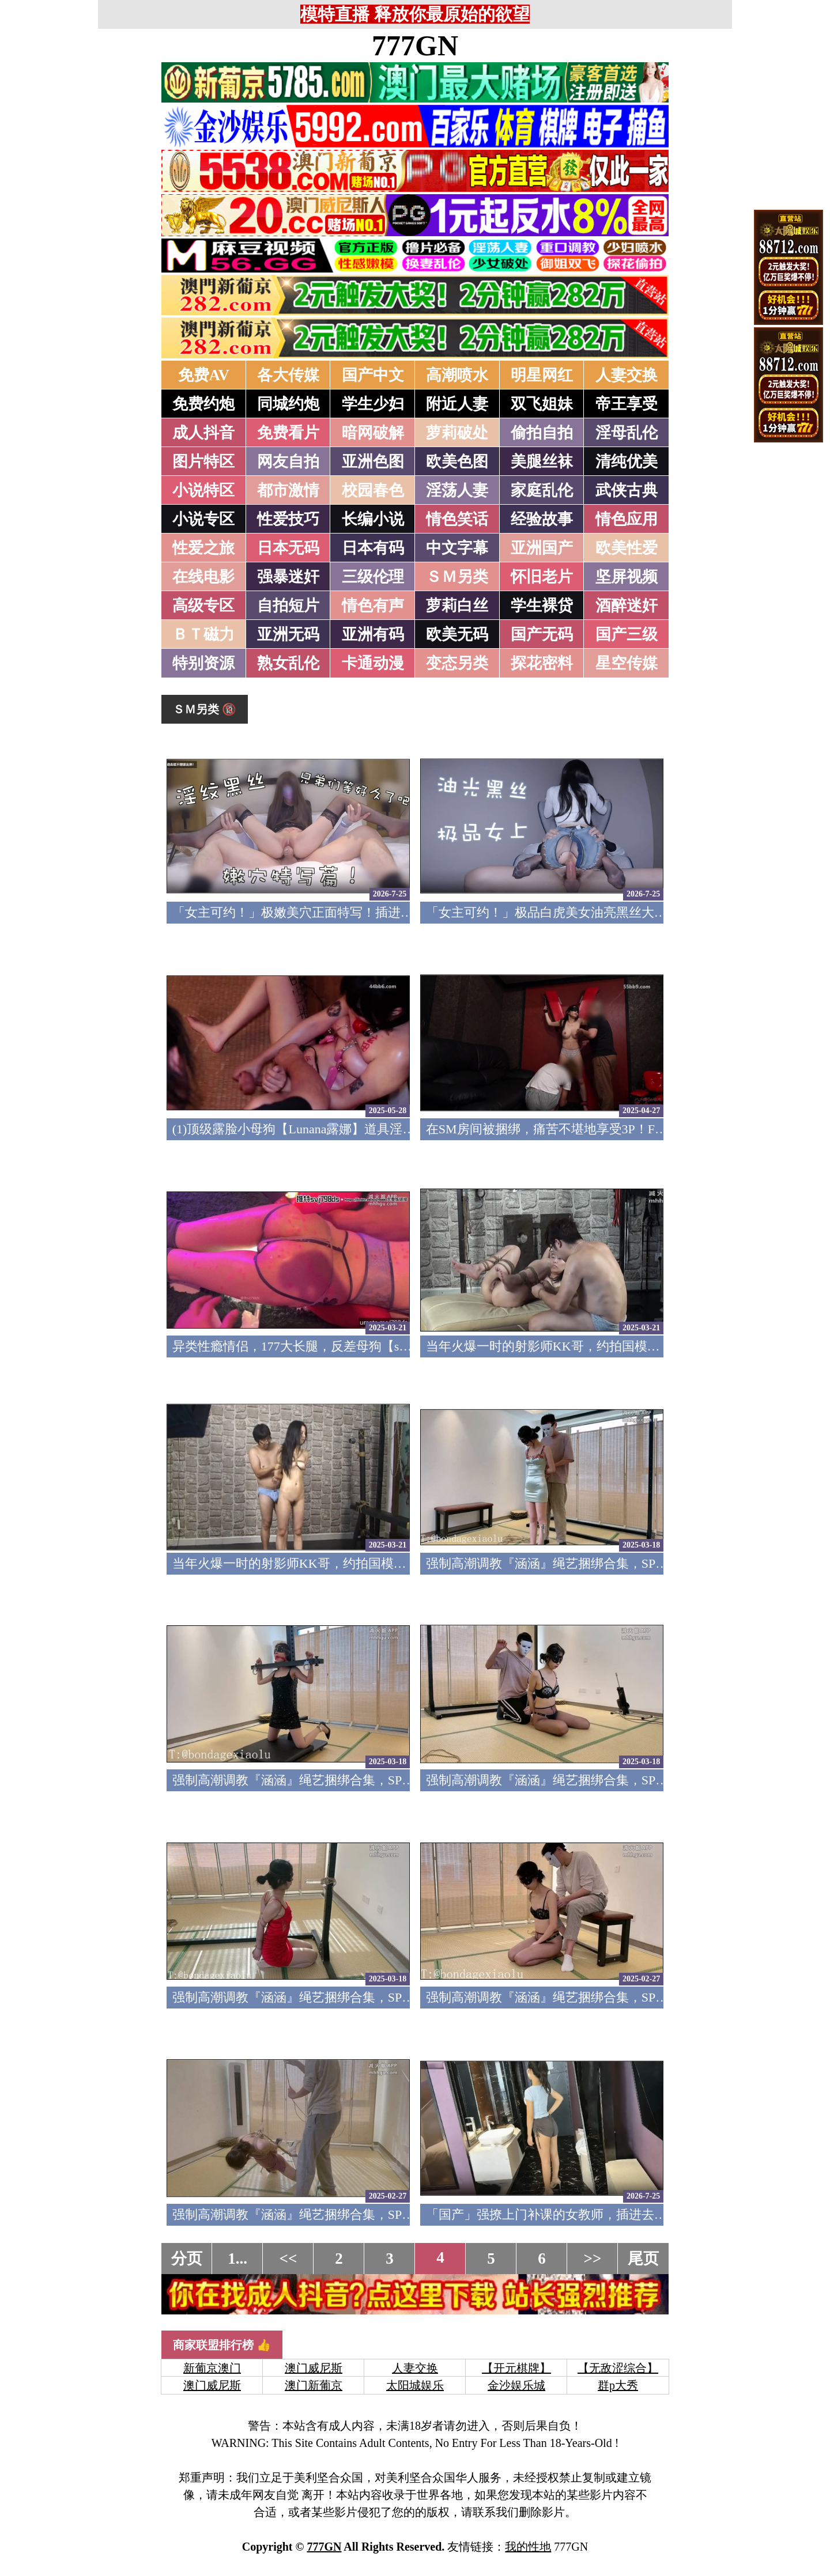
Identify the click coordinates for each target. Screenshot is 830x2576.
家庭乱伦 (542, 490)
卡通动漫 (373, 663)
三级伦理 (373, 576)
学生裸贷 (542, 605)
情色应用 (626, 519)
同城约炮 (288, 404)
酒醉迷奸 (626, 605)
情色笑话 (457, 519)
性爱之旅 (203, 548)
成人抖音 (203, 432)
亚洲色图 (373, 461)
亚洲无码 (288, 634)
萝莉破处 (457, 432)
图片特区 (203, 461)
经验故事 (542, 519)
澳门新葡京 (313, 2385)
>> (593, 2258)
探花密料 (542, 663)
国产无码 (542, 634)
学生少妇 (373, 404)
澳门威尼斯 (313, 2368)
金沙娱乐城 (516, 2385)
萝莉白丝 (457, 605)
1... (237, 2258)
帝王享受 (626, 404)
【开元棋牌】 (516, 2368)
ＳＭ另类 (457, 576)
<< (288, 2258)
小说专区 (203, 519)
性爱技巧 (288, 519)
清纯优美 (626, 461)
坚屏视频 (626, 576)
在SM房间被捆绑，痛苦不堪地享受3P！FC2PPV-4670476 (583, 1129)
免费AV (204, 375)
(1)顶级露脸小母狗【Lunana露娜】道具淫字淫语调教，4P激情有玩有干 (370, 1129)
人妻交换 (626, 375)
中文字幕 (457, 548)
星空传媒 (626, 663)
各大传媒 (288, 375)
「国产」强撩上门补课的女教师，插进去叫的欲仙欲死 (578, 2214)
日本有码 (373, 548)
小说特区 (203, 490)
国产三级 (626, 634)
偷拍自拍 (542, 432)
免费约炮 (203, 404)
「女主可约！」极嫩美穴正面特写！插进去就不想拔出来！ (337, 912)
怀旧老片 (542, 576)
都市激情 (288, 490)
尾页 (643, 2258)
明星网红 (542, 375)
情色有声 (373, 605)
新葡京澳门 (212, 2368)
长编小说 (373, 519)
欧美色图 (457, 461)
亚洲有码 (373, 634)
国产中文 (373, 375)
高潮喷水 (457, 375)
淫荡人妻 (457, 490)
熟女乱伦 (288, 663)
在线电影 (203, 576)
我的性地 (528, 2546)
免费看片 (288, 432)
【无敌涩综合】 (618, 2368)
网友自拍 (288, 461)
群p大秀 (618, 2385)
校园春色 (373, 490)
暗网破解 (373, 432)
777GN (415, 45)
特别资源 (203, 663)
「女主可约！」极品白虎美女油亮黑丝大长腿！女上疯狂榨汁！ (603, 912)
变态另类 (457, 663)
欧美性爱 (626, 548)
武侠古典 (626, 490)
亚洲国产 (542, 548)
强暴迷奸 (288, 576)
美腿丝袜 (542, 461)
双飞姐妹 (542, 404)
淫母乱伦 (626, 432)
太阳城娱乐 (415, 2385)
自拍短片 (288, 605)
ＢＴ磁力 (203, 634)
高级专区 (203, 605)
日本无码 (288, 548)
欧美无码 (457, 634)
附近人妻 (457, 404)
